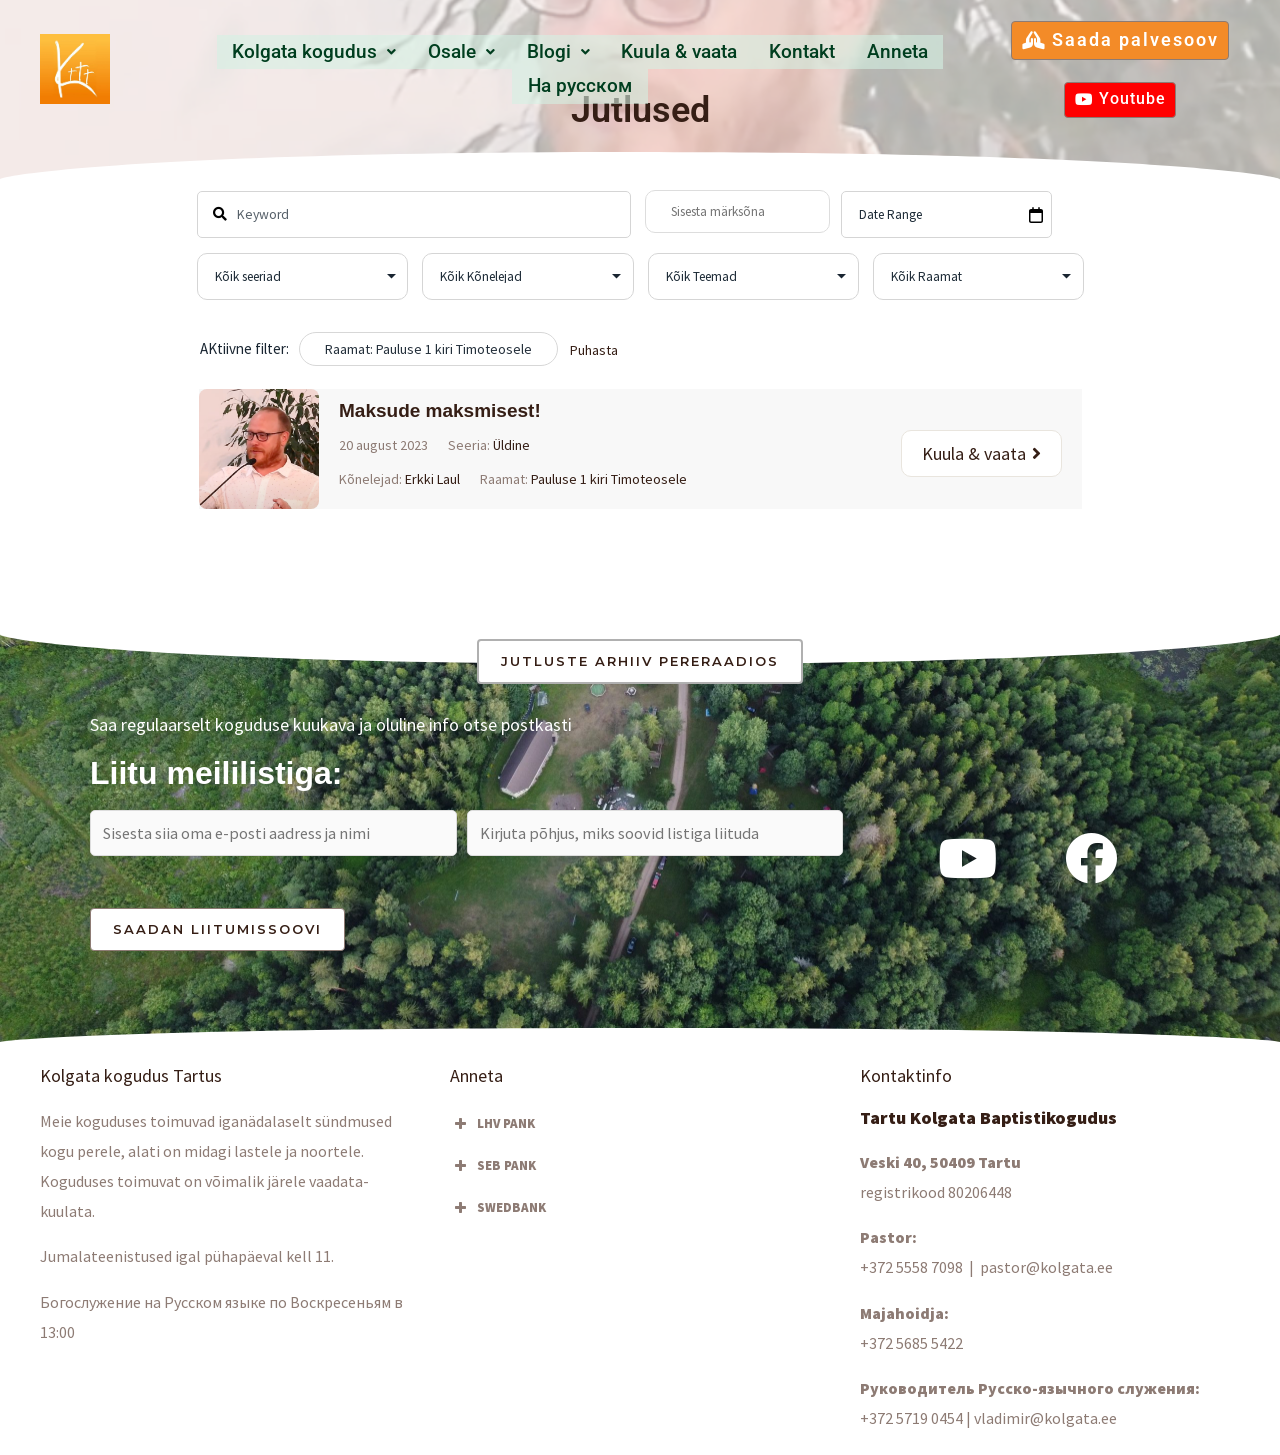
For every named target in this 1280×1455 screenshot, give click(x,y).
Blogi (496, 67)
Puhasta (594, 350)
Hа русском (920, 67)
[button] (270, 68)
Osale (409, 67)
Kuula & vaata (610, 67)
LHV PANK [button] (492, 1130)
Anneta (814, 67)
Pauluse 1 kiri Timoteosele (609, 479)
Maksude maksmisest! (440, 410)
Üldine (511, 445)
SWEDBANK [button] (498, 1214)
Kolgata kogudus (270, 67)
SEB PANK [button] (493, 1172)
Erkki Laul (432, 479)
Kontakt (727, 67)
